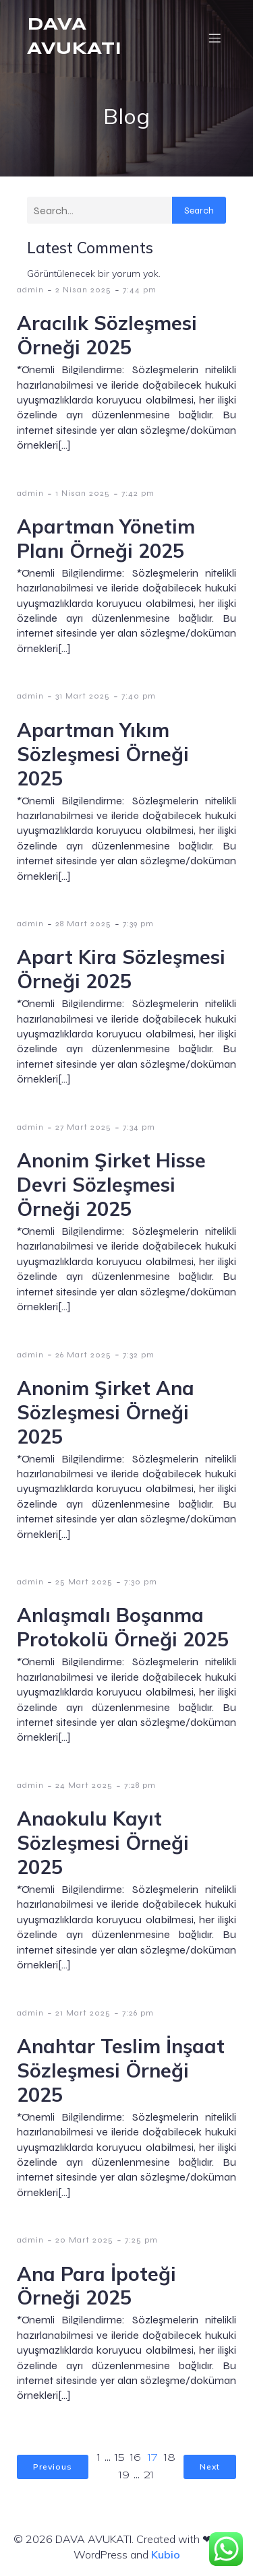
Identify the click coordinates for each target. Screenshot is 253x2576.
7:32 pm (138, 1354)
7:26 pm (138, 2013)
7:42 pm (137, 493)
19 (124, 2475)
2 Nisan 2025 (83, 289)
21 (149, 2475)
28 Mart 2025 (83, 923)
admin (30, 289)
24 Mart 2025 (84, 1785)
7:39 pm (138, 923)
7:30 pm (140, 1581)
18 (169, 2458)
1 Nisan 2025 (82, 493)
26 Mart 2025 (83, 1354)
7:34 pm (139, 1127)
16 (135, 2458)
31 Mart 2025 (82, 696)
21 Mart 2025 (83, 2013)
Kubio (165, 2554)
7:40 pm (138, 696)
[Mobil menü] (214, 37)
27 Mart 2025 (83, 1127)
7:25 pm (141, 2240)
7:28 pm (140, 1785)
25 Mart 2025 (84, 1581)
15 (120, 2458)
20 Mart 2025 (84, 2240)
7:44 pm (140, 289)
